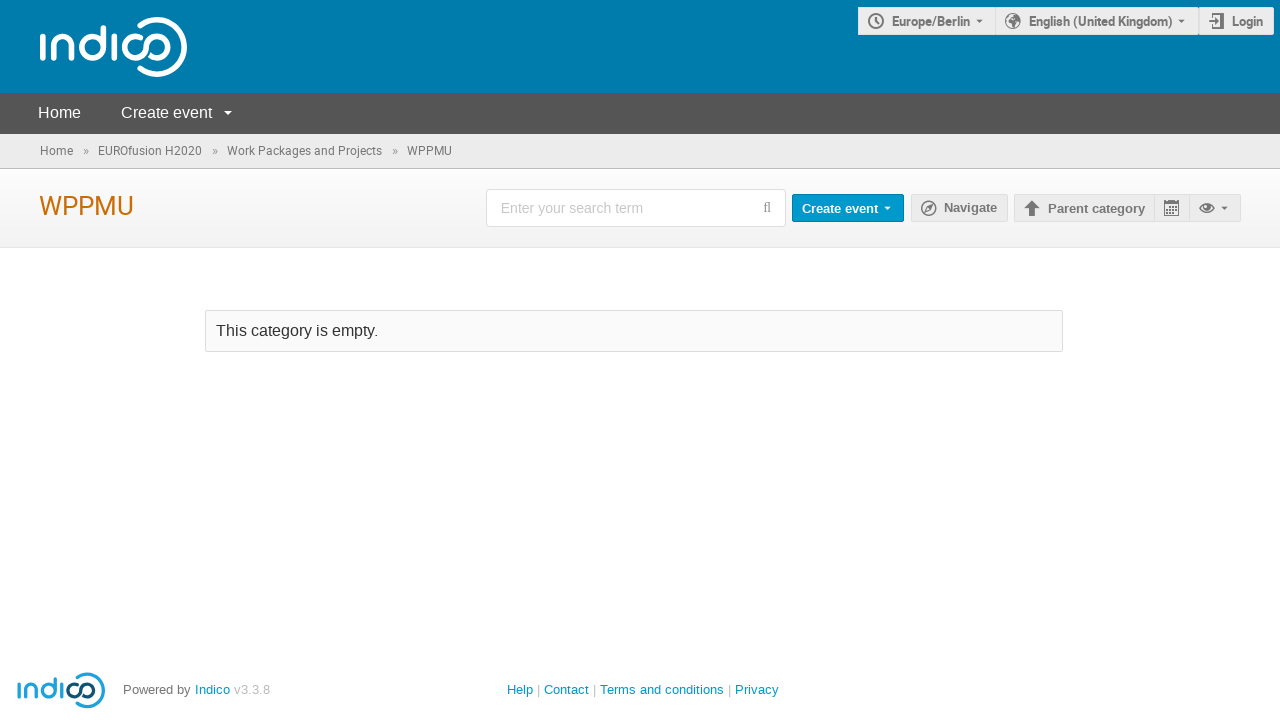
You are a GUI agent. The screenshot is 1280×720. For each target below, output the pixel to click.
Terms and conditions (662, 689)
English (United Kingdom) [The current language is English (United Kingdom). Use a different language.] (1101, 21)
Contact (566, 689)
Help (520, 689)
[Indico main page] (93, 46)
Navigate (970, 208)
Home (59, 112)
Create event (166, 112)
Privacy (757, 689)
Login (1247, 21)
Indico (212, 689)
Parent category (1096, 209)
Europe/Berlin (931, 21)
